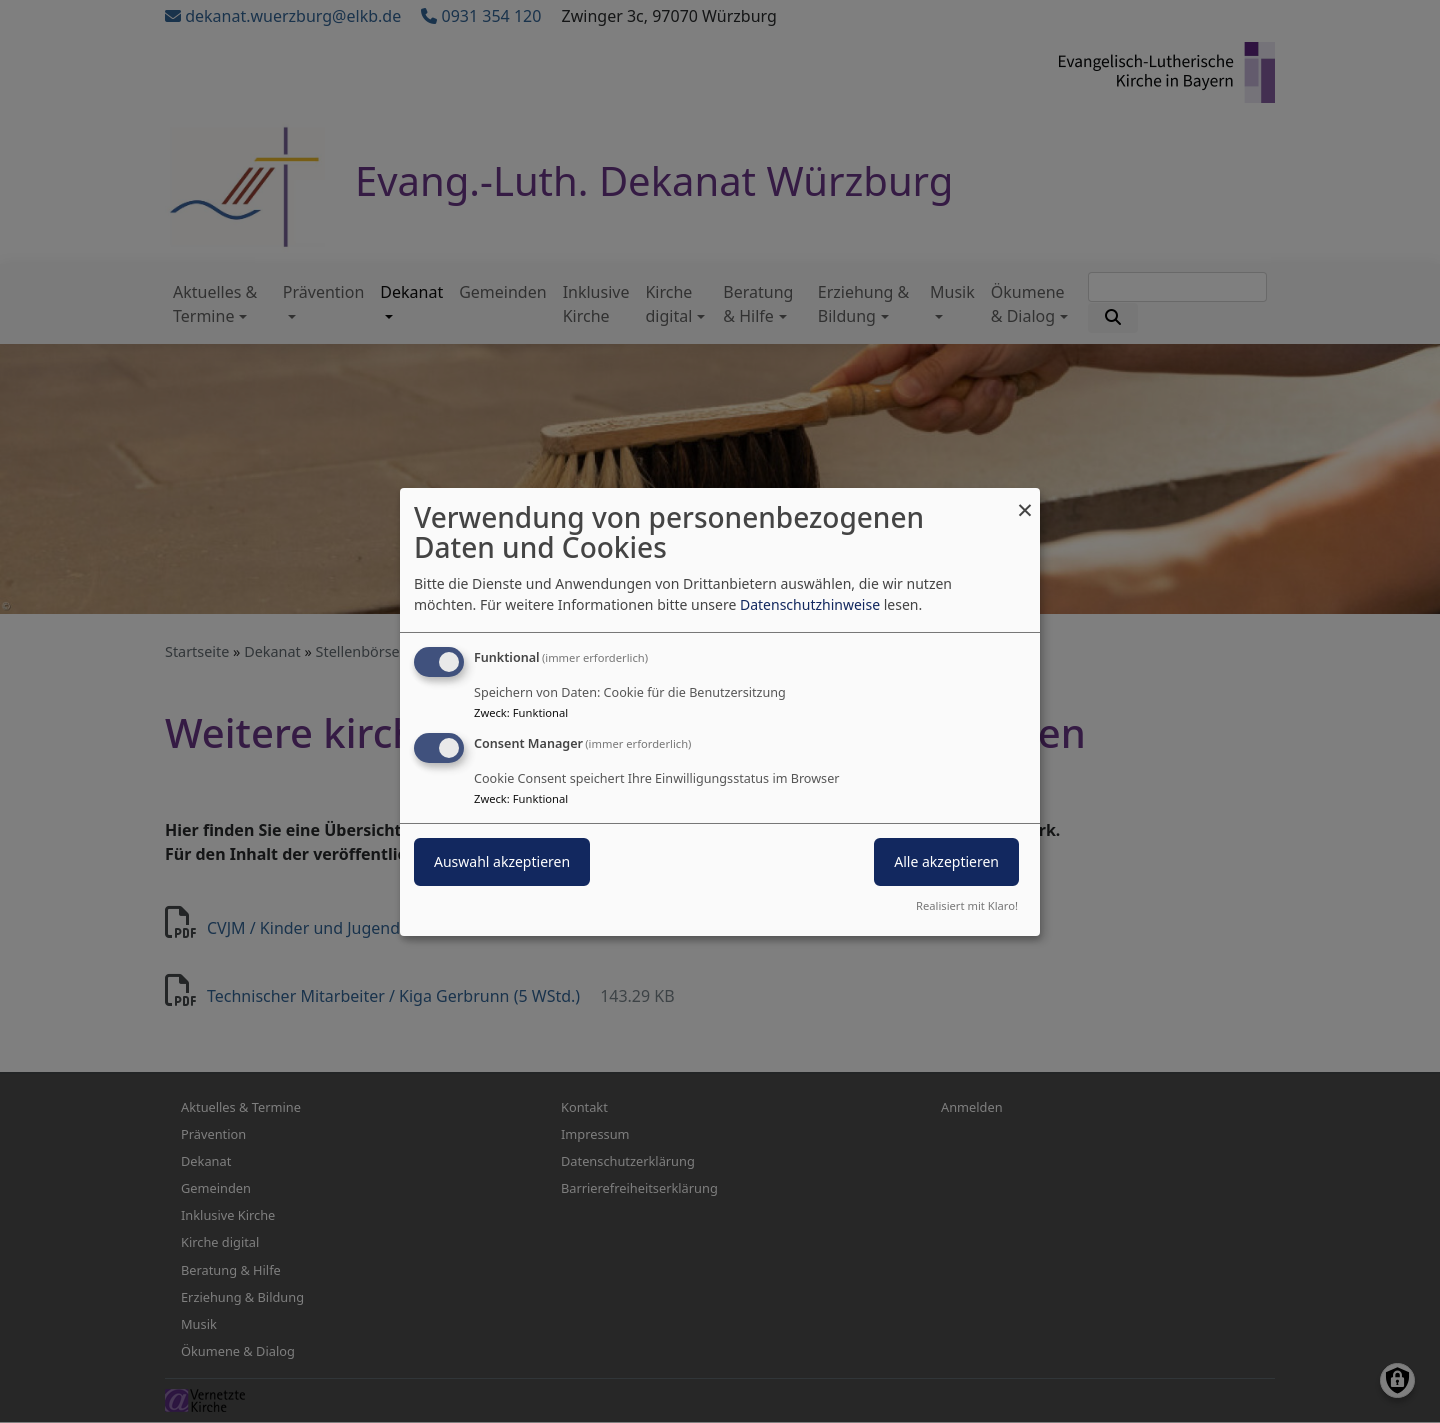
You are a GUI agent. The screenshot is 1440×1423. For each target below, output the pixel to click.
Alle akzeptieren (946, 861)
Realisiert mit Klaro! (967, 905)
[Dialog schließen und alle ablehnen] (1025, 499)
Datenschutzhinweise (810, 604)
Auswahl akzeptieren (502, 861)
